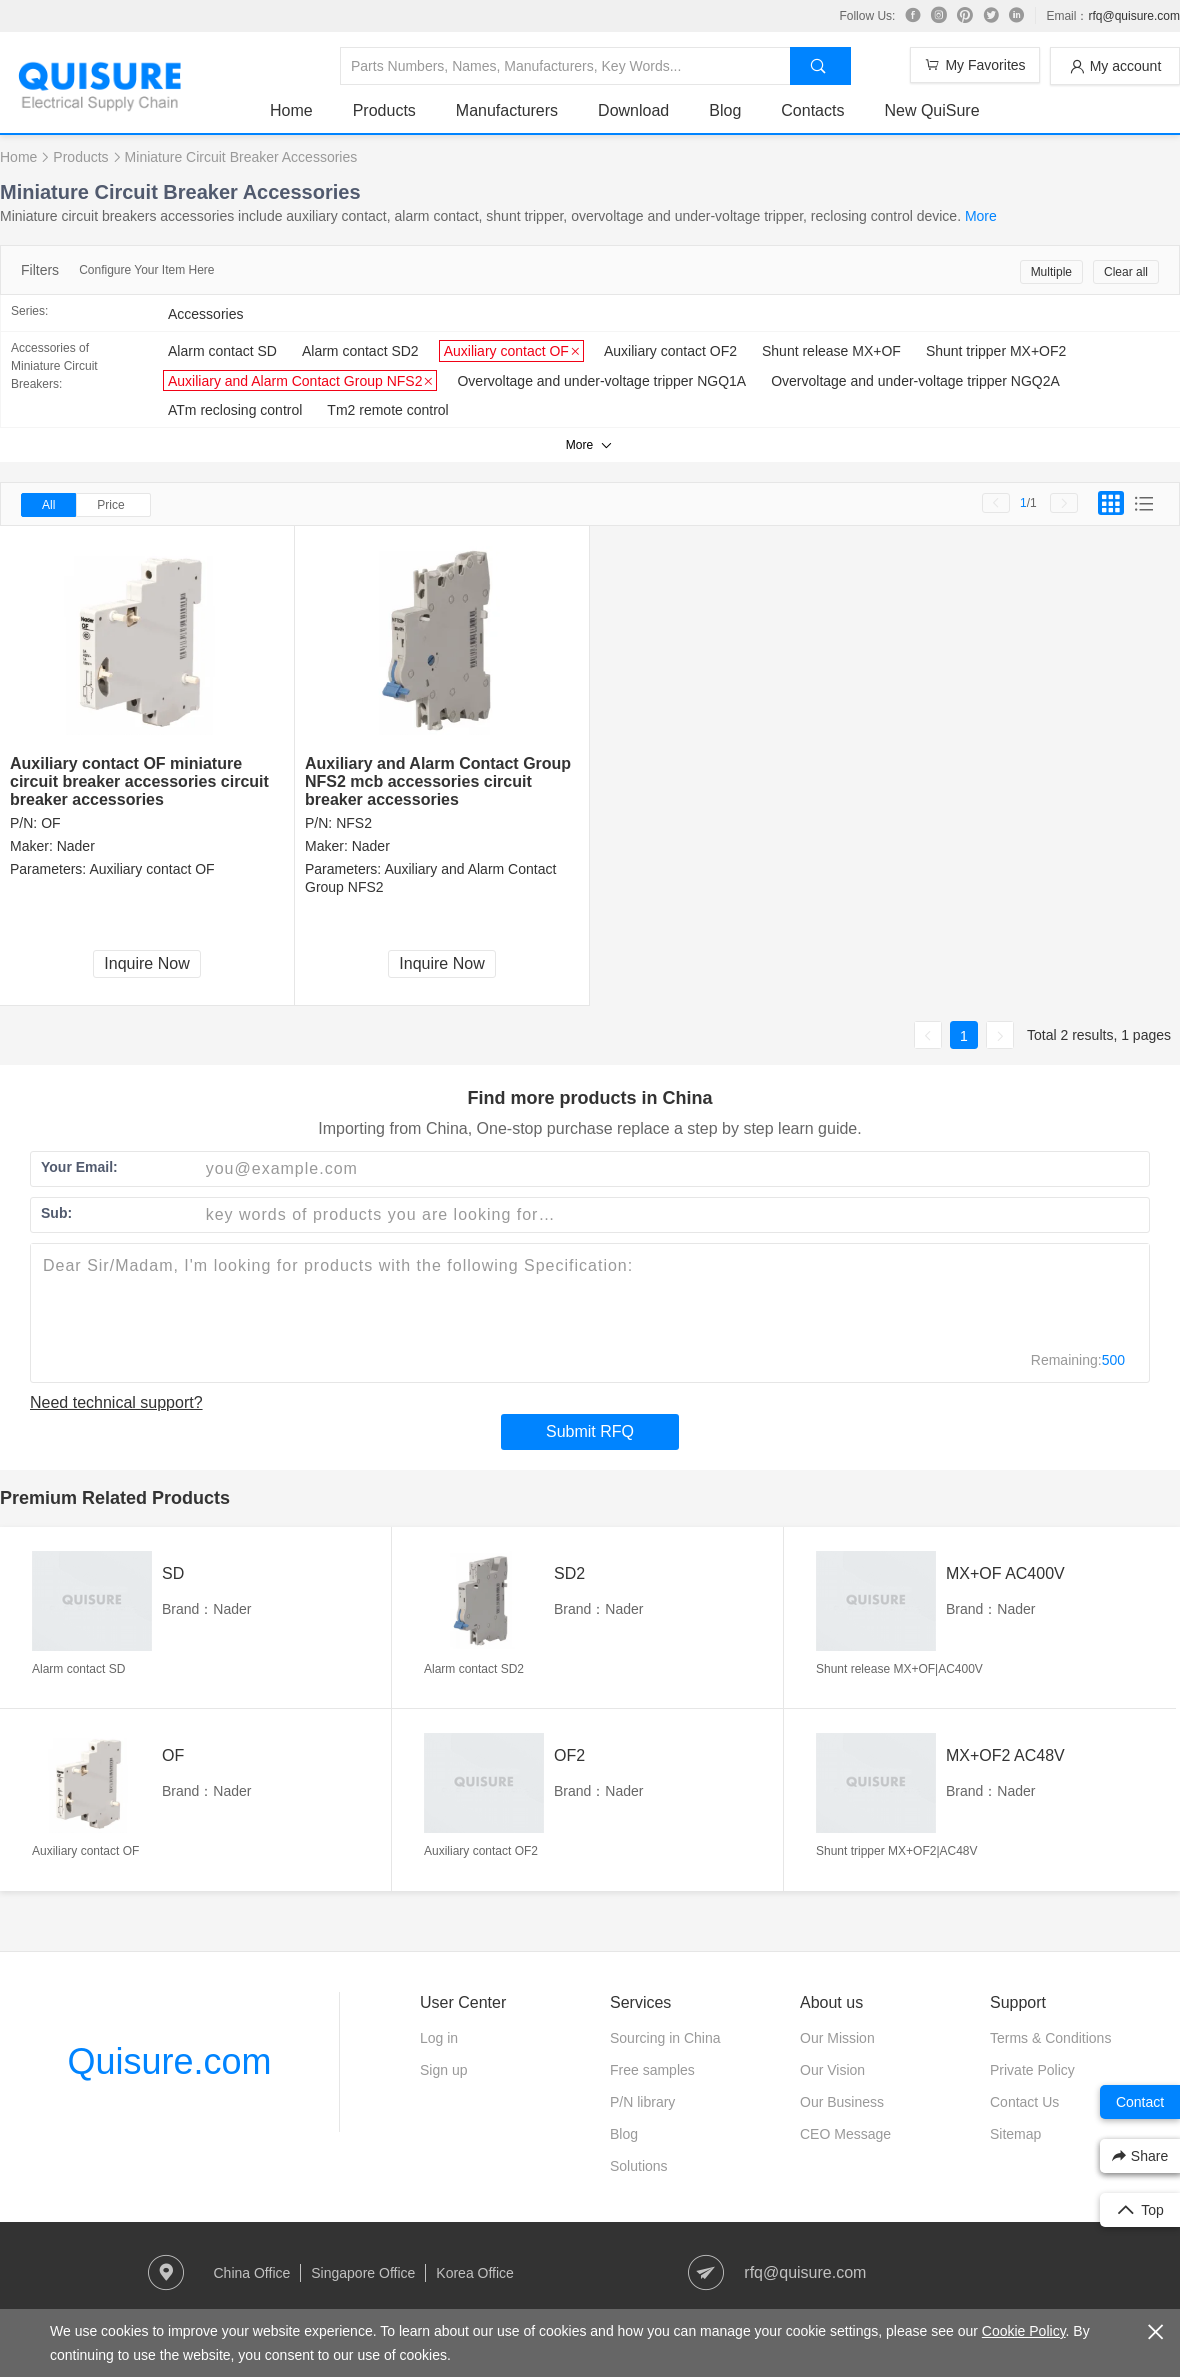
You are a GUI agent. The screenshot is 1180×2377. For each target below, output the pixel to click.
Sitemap (1015, 2134)
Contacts (812, 110)
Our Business (842, 2102)
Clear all (1126, 272)
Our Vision (832, 2070)
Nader (76, 846)
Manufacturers (507, 110)
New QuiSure (931, 110)
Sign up (443, 2070)
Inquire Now (146, 963)
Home (291, 110)
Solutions (639, 2166)
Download (633, 110)
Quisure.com (169, 2061)
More (981, 216)
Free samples (652, 2070)
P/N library (642, 2102)
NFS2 (354, 823)
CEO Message (845, 2134)
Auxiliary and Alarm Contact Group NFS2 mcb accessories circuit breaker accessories (438, 781)
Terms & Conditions (1050, 2038)
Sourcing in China (665, 2038)
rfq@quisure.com (1134, 16)
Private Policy (1032, 2070)
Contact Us (1024, 2102)
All (48, 505)
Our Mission (837, 2038)
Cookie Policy (1024, 2331)
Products (384, 110)
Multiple (1051, 272)
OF (50, 823)
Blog (725, 110)
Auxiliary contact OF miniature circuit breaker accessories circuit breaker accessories (139, 781)
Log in (439, 2038)
